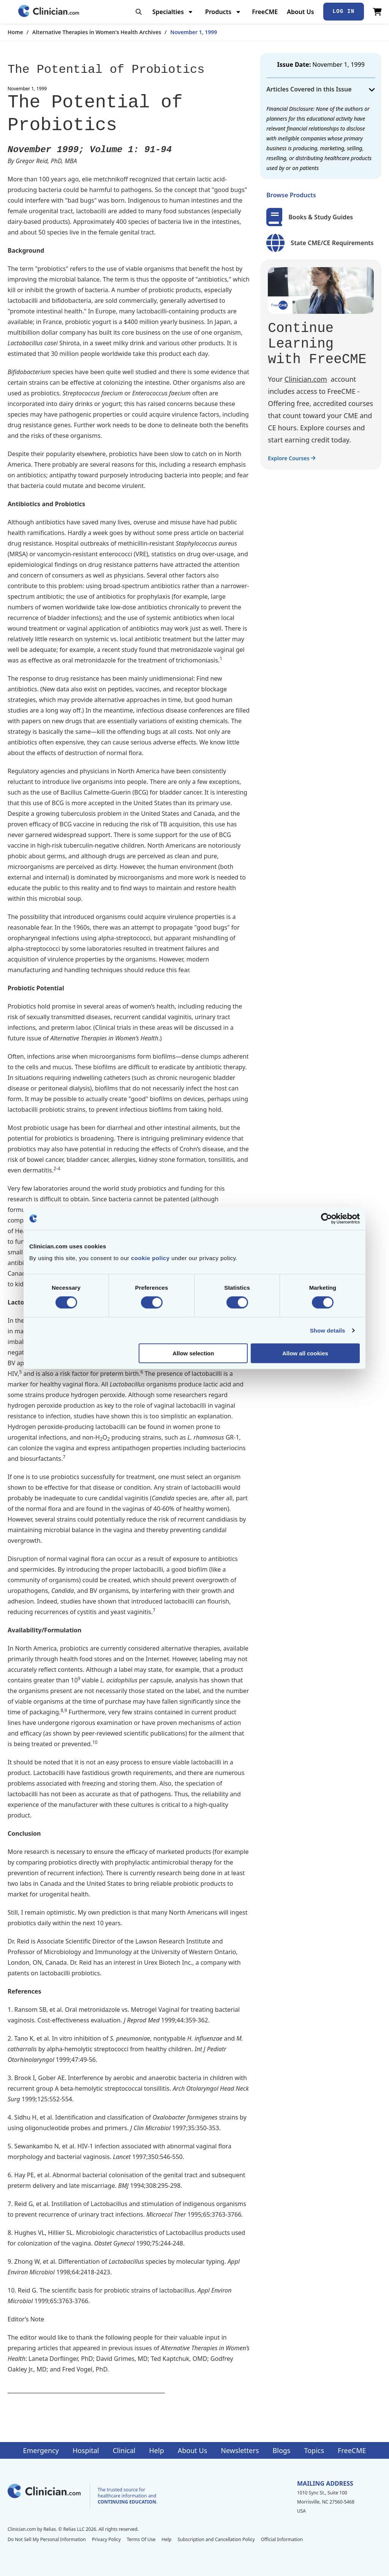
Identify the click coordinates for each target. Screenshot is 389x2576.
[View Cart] (377, 12)
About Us (300, 12)
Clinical (124, 2450)
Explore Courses (291, 458)
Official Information (282, 2539)
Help (156, 2450)
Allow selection (193, 1353)
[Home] (48, 11)
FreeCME (265, 12)
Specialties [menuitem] (168, 12)
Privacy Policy (106, 2539)
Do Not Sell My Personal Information (47, 2539)
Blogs (282, 2450)
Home (15, 32)
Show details (327, 1330)
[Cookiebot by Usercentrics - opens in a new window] (326, 1218)
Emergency (41, 2450)
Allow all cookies (305, 1353)
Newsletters (240, 2450)
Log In (344, 11)
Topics (314, 2450)
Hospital (86, 2450)
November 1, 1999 (193, 32)
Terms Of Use (141, 2539)
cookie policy (150, 1258)
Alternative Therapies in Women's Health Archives (96, 32)
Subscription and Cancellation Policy (216, 2539)
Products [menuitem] (218, 12)
